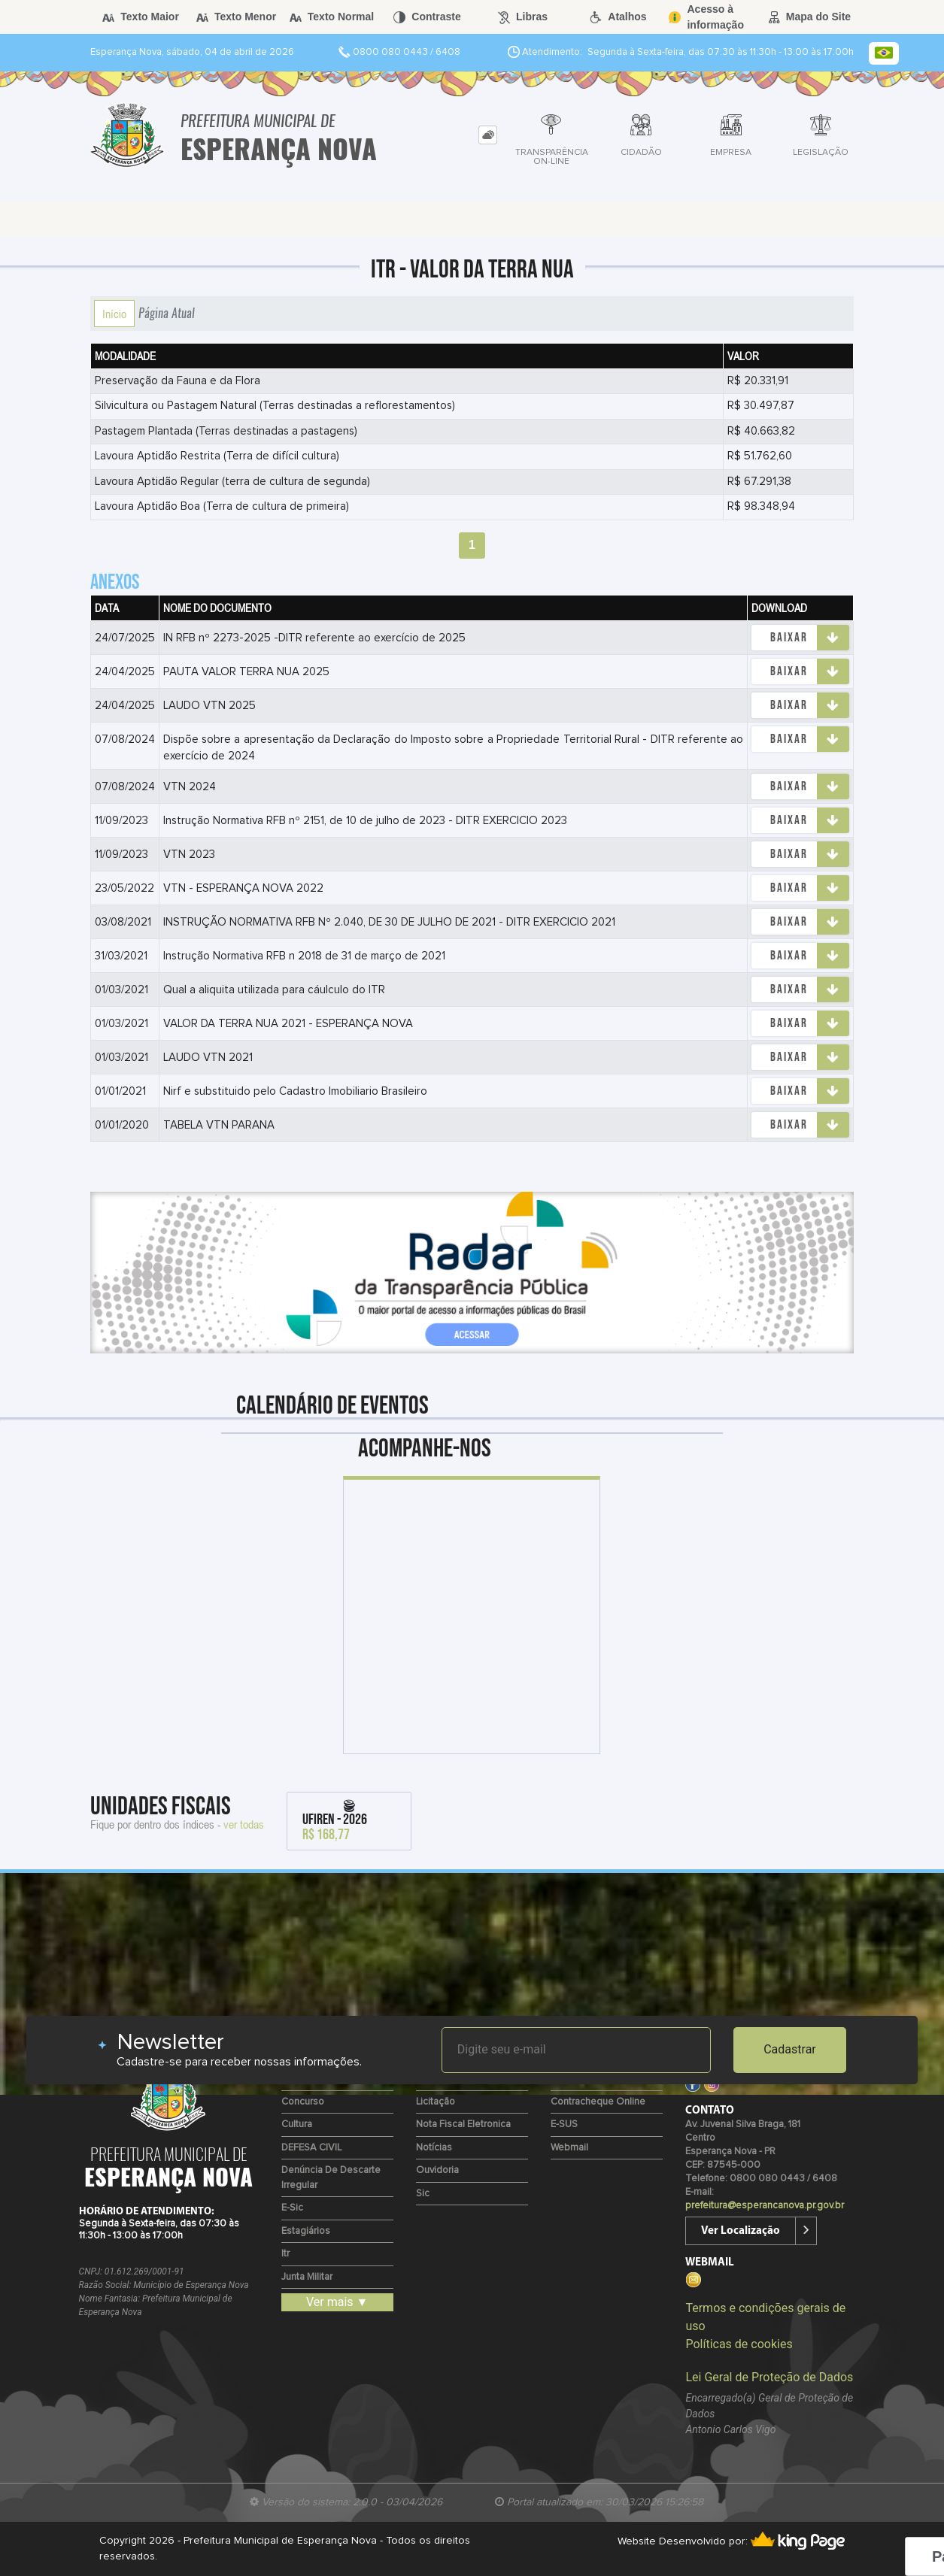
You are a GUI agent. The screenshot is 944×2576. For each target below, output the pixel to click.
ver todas (243, 1824)
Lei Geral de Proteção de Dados (769, 2377)
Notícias (434, 2148)
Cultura (296, 2124)
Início (114, 313)
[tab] (487, 135)
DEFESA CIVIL (311, 2148)
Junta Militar (306, 2277)
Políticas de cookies (738, 2344)
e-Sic (292, 2208)
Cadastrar (789, 2049)
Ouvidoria (437, 2170)
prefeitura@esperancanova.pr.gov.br (764, 2206)
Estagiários (305, 2231)
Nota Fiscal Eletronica (463, 2124)
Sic (423, 2194)
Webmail (569, 2148)
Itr (285, 2254)
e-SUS (564, 2124)
